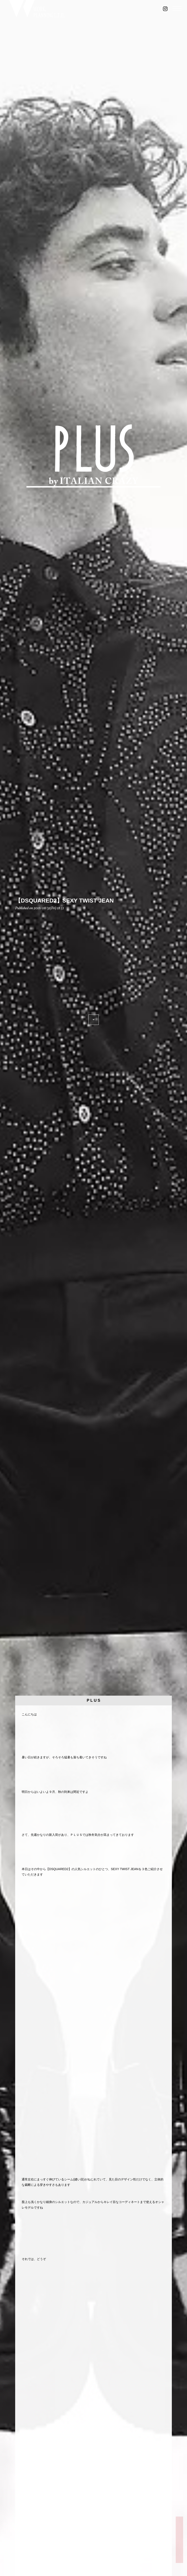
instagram (165, 8)
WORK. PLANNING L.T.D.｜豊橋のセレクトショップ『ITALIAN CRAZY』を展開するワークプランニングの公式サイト (37, 8)
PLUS (93, 691)
